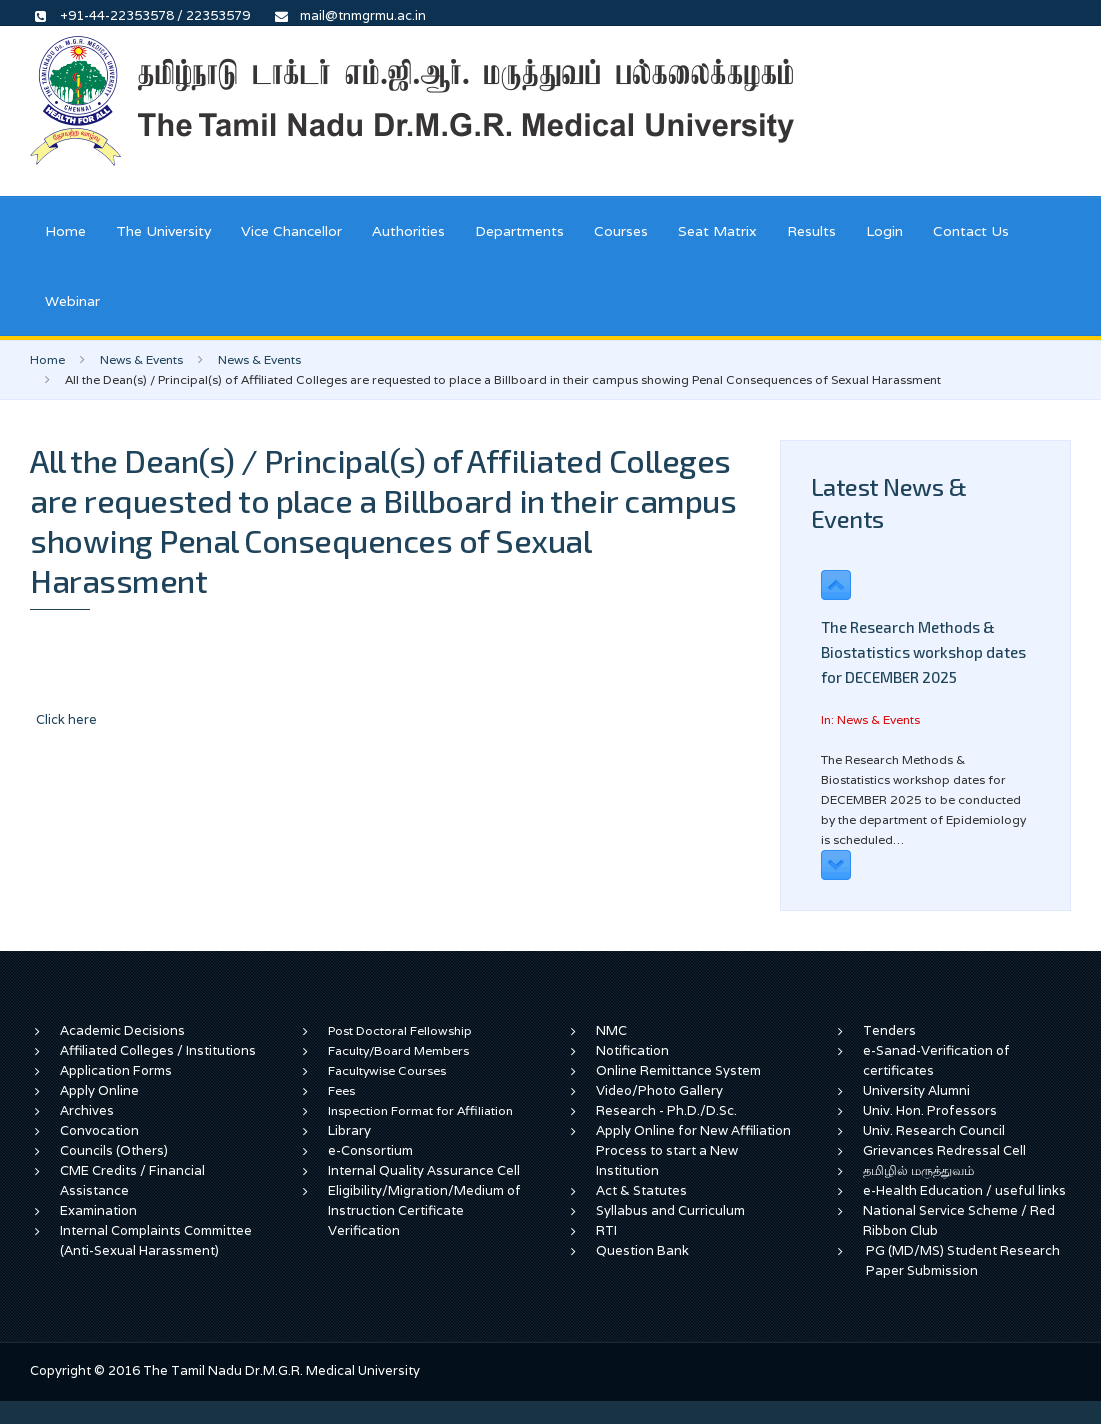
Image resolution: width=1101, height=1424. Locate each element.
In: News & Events (870, 719)
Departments (519, 231)
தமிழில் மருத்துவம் (918, 1170)
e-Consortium (370, 1150)
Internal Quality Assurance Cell (424, 1170)
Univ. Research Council (934, 1130)
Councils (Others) (114, 1150)
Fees (341, 1090)
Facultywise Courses (387, 1070)
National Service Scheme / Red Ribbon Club (959, 1220)
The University (163, 231)
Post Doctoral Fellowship (400, 1030)
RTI (606, 1230)
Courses (621, 231)
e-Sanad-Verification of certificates (936, 1060)
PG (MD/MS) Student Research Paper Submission (963, 1260)
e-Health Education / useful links (964, 1190)
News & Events (141, 359)
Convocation (99, 1130)
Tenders (889, 1030)
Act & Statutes (641, 1190)
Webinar (72, 301)
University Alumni (916, 1090)
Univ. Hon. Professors (930, 1110)
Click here (66, 719)
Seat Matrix (717, 231)
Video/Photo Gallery (659, 1090)
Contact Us (971, 231)
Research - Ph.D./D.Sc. (666, 1110)
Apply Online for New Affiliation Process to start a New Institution (693, 1150)
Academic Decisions (122, 1030)
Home (65, 231)
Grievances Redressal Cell (944, 1150)
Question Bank (642, 1250)
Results (811, 231)
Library (349, 1130)
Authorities (408, 231)
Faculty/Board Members (398, 1050)
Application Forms (116, 1070)
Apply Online (99, 1090)
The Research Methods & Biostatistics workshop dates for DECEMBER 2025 (923, 652)
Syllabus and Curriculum (670, 1210)
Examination (98, 1210)
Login (884, 231)
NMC (611, 1030)
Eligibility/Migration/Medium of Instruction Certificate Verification (424, 1210)
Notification (632, 1050)
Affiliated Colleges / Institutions (158, 1050)
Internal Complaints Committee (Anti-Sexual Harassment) (156, 1240)
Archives (87, 1110)
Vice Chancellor (291, 231)
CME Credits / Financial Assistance (132, 1180)
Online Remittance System (678, 1070)
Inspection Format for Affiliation (420, 1110)
